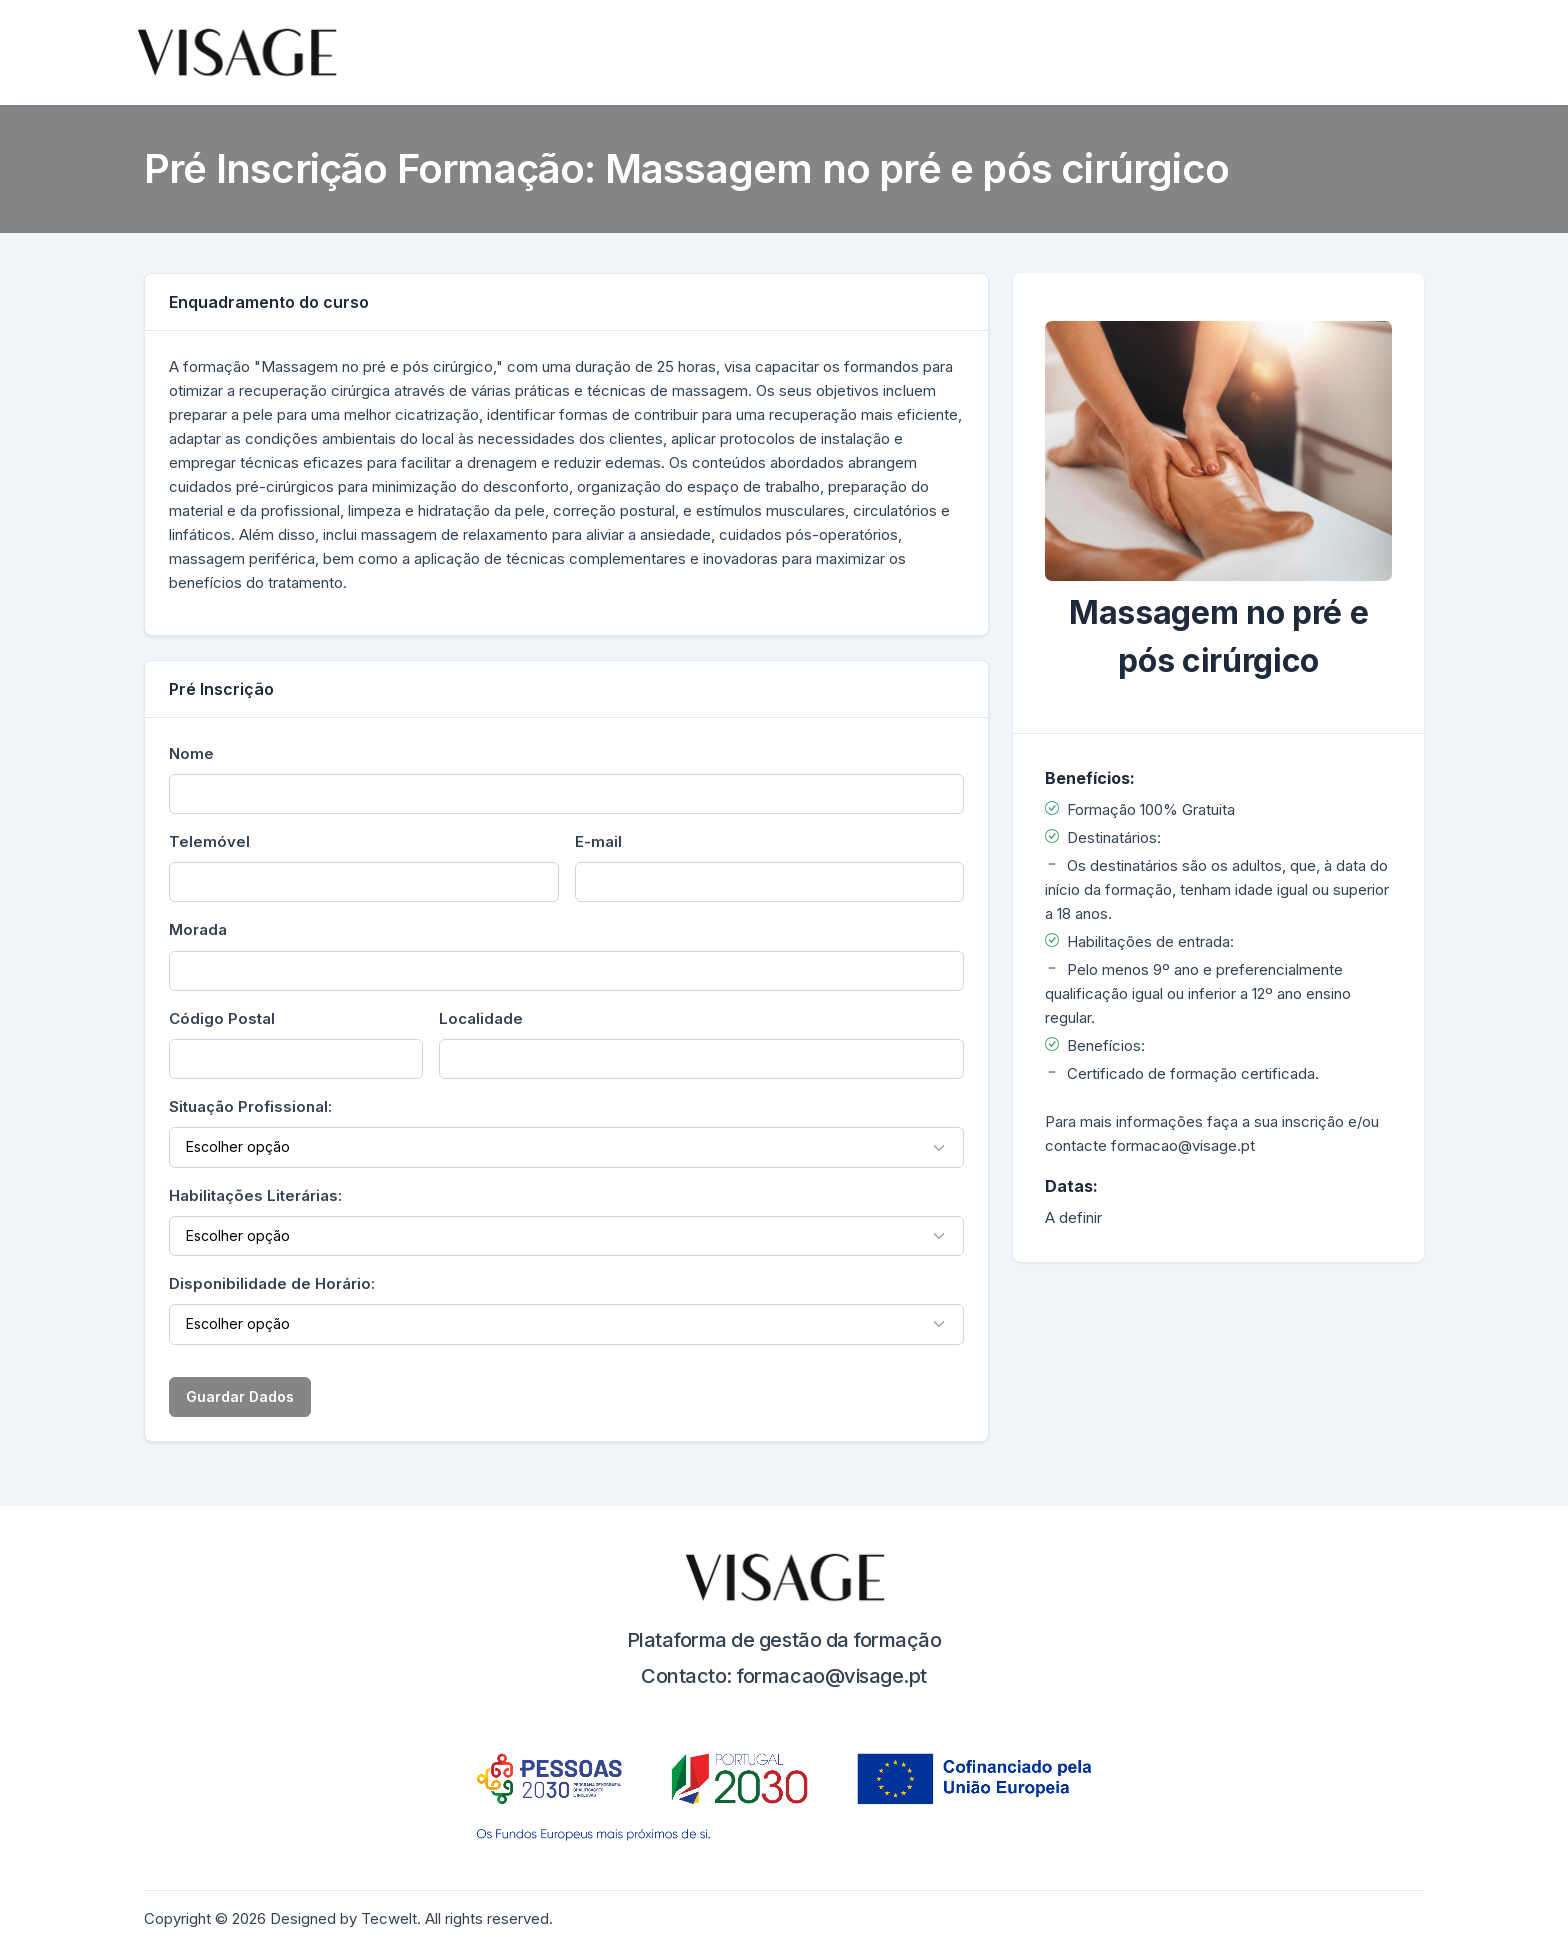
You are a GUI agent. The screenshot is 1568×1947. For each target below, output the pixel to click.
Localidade (481, 1018)
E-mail (598, 841)
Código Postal (222, 1018)
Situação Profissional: (250, 1106)
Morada (198, 929)
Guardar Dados (240, 1396)
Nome (191, 753)
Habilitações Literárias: (255, 1195)
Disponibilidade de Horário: (272, 1283)
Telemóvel (209, 841)
